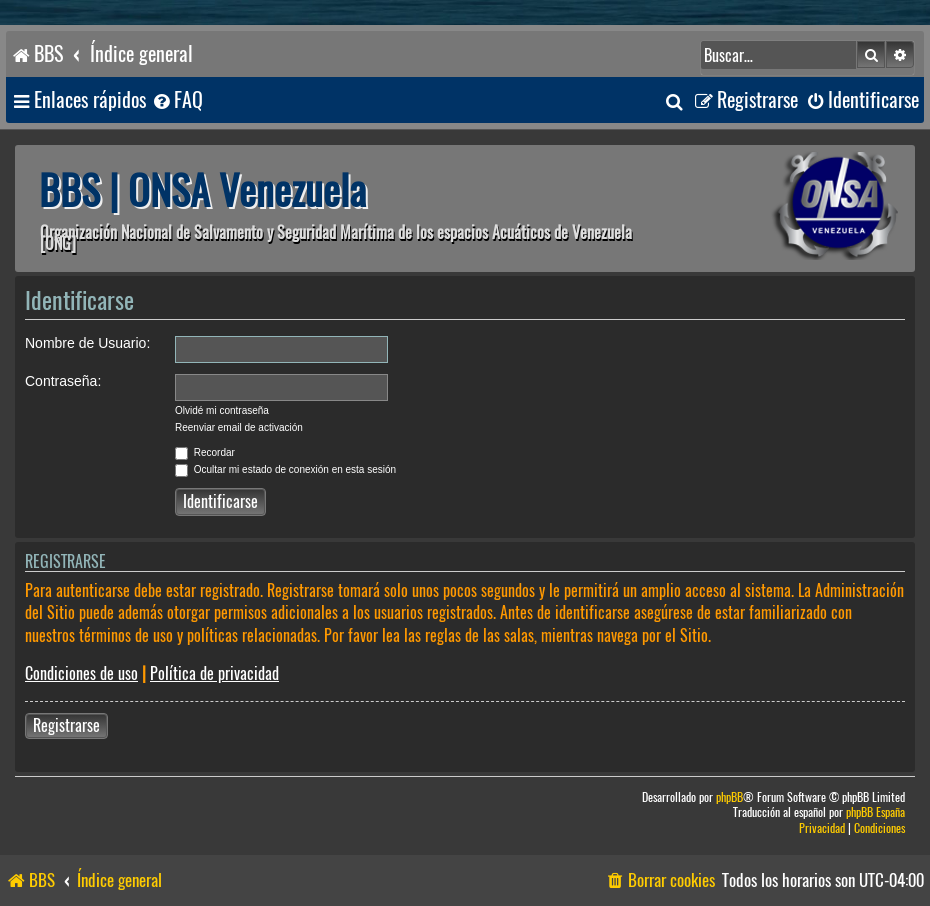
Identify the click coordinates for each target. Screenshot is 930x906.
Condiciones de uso (81, 673)
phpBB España (875, 812)
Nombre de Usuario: (87, 343)
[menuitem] (177, 100)
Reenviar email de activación (239, 427)
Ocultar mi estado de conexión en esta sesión (285, 469)
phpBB (729, 797)
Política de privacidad (214, 673)
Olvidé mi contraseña (222, 410)
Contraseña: (63, 381)
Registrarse (66, 725)
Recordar (205, 452)
